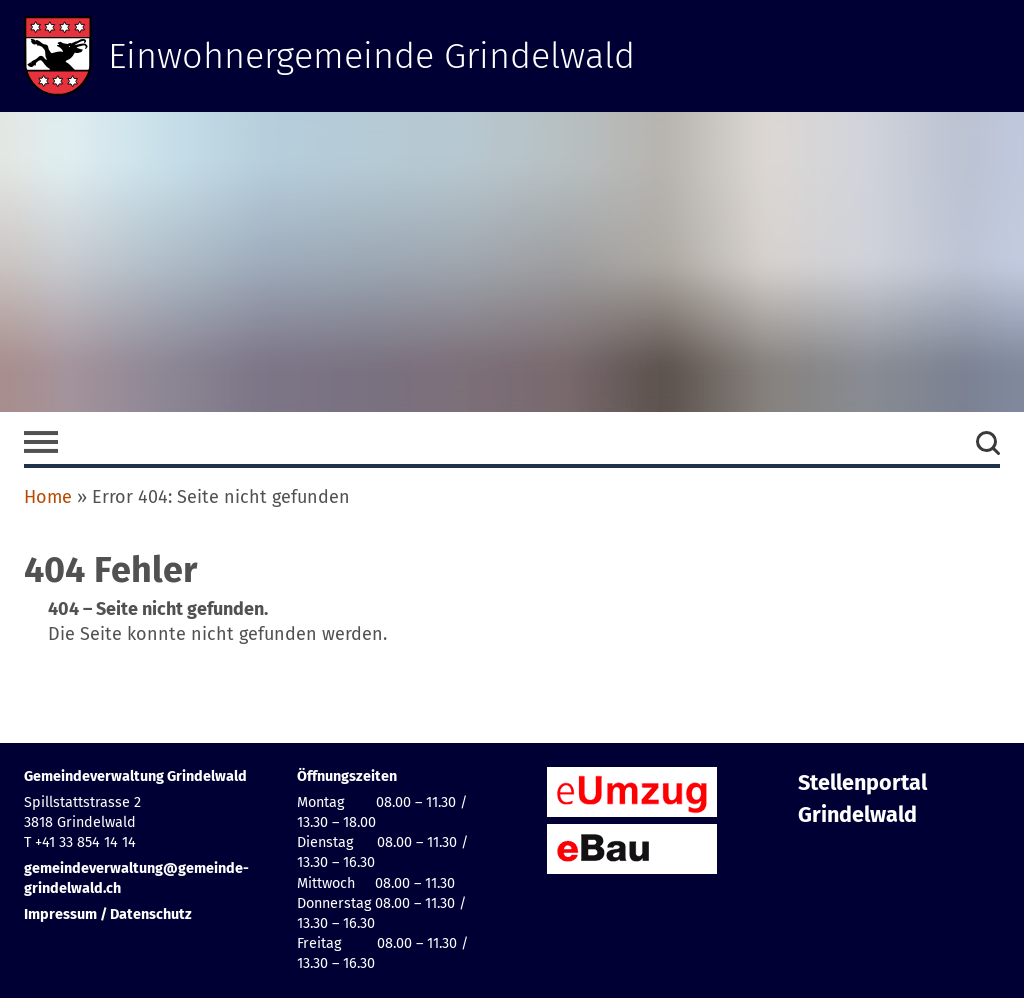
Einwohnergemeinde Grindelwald (371, 56)
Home (48, 497)
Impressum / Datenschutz (108, 914)
